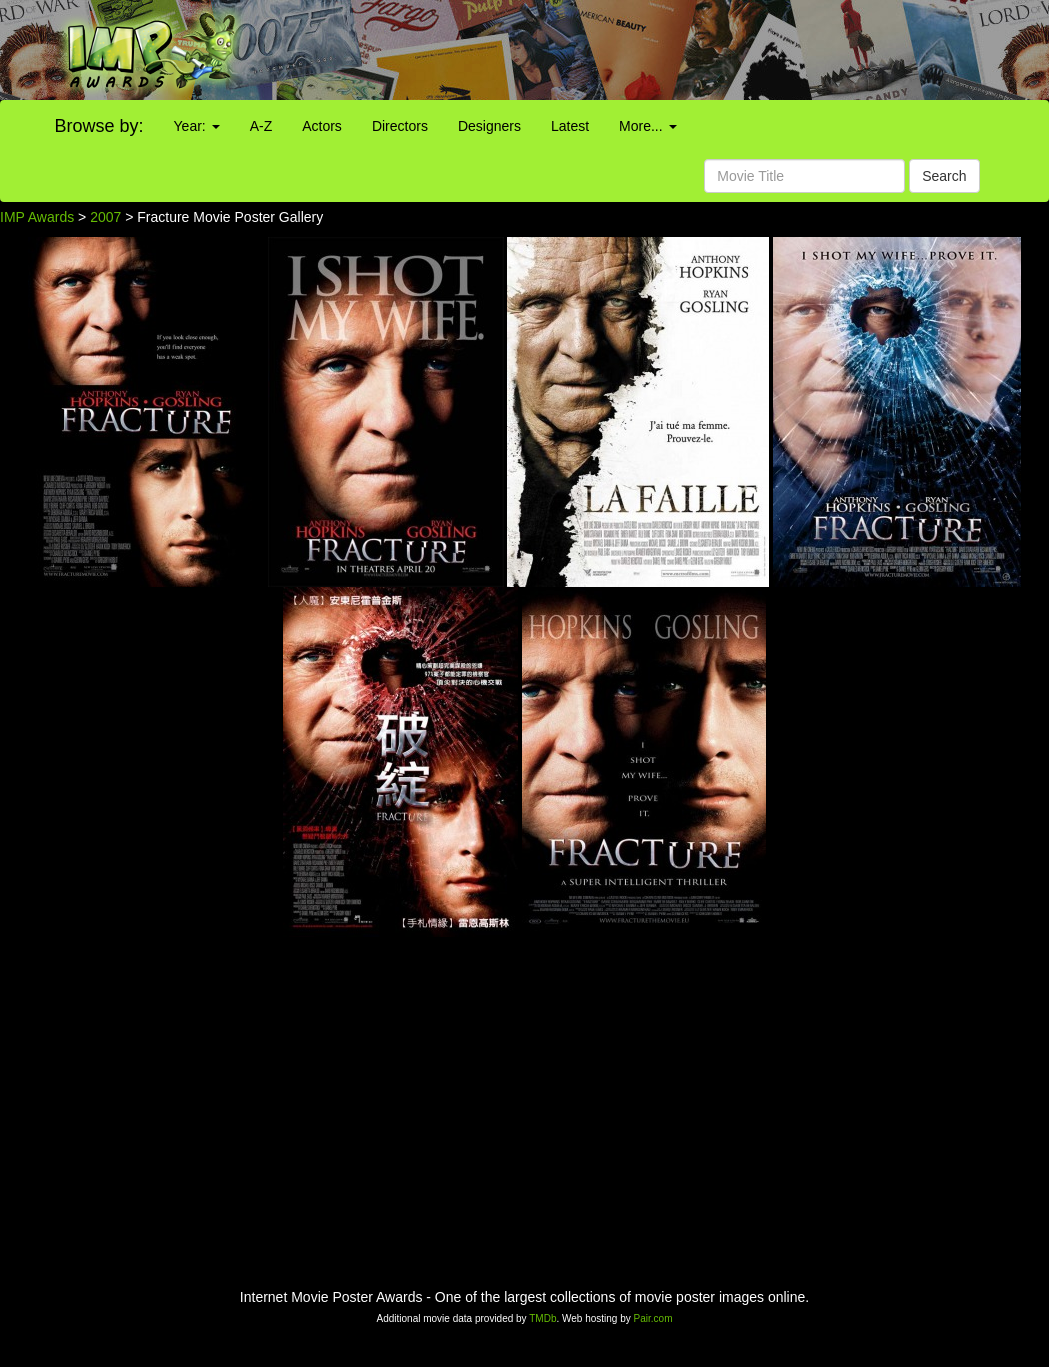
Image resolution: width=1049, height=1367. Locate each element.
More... (647, 126)
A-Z (261, 126)
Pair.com (653, 1318)
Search (944, 176)
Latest (570, 126)
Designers (489, 126)
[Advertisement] (655, 50)
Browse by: (99, 126)
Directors (400, 126)
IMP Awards (37, 217)
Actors (322, 126)
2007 (105, 217)
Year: (197, 126)
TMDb (542, 1318)
